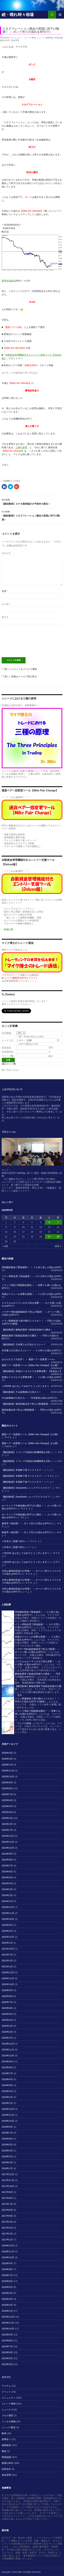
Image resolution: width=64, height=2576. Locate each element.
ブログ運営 (7, 2415)
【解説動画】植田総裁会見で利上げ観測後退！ (26, 1404)
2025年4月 (7, 1812)
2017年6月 (7, 2210)
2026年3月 (7, 1758)
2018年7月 (7, 2132)
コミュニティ (16, 38)
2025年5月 (7, 1806)
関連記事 (8, 929)
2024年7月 (7, 1865)
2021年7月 (7, 1954)
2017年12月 (8, 2174)
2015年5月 (7, 2358)
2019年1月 (7, 2103)
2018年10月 (8, 2121)
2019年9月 (7, 2061)
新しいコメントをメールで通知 (20, 669)
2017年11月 (8, 2180)
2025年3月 (7, 1818)
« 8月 (5, 1246)
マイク (8, 1437)
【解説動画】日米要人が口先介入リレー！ (24, 1344)
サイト (5, 617)
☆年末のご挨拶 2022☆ (14, 1541)
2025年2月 (7, 1824)
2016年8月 (7, 2269)
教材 (4, 2451)
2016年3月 (7, 2299)
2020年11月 (8, 1978)
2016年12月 (8, 2245)
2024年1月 (7, 1901)
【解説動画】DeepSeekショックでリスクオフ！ (27, 1487)
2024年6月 (7, 1871)
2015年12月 (8, 2316)
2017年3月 (7, 2227)
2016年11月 (8, 2251)
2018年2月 (7, 2162)
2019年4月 (7, 2091)
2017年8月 (7, 2198)
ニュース (41, 38)
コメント (6, 553)
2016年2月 (7, 2305)
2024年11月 (8, 1842)
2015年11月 (8, 2322)
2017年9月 (7, 2192)
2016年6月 (7, 2281)
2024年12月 (8, 1836)
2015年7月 (7, 2346)
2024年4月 (7, 1883)
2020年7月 (7, 2002)
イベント (6, 2391)
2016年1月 (7, 2311)
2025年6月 (7, 1800)
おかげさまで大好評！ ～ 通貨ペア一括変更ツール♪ (28, 1359)
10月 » (58, 1246)
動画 (4, 2433)
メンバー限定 (9, 2427)
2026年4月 (7, 1752)
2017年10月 (8, 2186)
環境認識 (59, 38)
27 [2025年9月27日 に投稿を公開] (49, 1236)
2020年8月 (7, 1996)
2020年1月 (7, 2037)
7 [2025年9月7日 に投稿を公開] (58, 1222)
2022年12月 (8, 1937)
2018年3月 (7, 2156)
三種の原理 (21, 447)
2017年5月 (7, 2216)
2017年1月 (7, 2239)
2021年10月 (8, 1948)
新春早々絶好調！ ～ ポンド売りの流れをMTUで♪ (27, 1523)
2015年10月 (8, 2328)
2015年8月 (7, 2340)
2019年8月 (7, 2067)
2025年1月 (7, 1830)
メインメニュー (60, 15)
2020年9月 (7, 1990)
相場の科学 (5, 40)
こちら (14, 1070)
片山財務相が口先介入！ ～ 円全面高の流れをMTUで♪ (30, 1398)
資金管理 (15, 40)
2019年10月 (8, 2055)
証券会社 (6, 2469)
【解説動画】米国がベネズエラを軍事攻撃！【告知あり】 (32, 1371)
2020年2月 (7, 2031)
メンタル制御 (9, 2421)
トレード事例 (29, 38)
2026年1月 (7, 1764)
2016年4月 (7, 2293)
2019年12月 (8, 2043)
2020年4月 (7, 2020)
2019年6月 (7, 2079)
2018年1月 (7, 2168)
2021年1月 (7, 1966)
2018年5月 (7, 2144)
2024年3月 (7, 1889)
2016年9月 (7, 2263)
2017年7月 (7, 2204)
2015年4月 (7, 2364)
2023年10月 (8, 1919)
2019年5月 (7, 2085)
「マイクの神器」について (29, 1723)
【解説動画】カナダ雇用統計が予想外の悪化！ (32, 501)
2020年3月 (7, 2026)
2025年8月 (7, 1788)
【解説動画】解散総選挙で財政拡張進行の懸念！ (27, 1329)
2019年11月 (8, 2049)
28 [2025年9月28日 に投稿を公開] (58, 1236)
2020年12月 (8, 1972)
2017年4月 (7, 2221)
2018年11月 (8, 2115)
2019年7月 (7, 2073)
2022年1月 (7, 1942)
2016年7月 (7, 2275)
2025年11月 (8, 1770)
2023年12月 (8, 1907)
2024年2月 (7, 1895)
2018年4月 (7, 2150)
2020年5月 (7, 2014)
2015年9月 (7, 2334)
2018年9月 (7, 2126)
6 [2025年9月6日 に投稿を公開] (49, 1222)
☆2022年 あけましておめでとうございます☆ (25, 1553)
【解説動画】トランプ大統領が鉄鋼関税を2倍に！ (28, 1452)
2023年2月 (7, 1931)
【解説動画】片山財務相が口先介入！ (21, 1392)
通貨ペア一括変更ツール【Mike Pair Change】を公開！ (31, 1365)
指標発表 (50, 38)
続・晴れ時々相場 (18, 14)
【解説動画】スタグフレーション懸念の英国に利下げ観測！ (32, 515)
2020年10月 (8, 1984)
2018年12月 (8, 2109)
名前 (5, 591)
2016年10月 (8, 2257)
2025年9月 (7, 1782)
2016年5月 (7, 2287)
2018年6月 (7, 2138)
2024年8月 (7, 1859)
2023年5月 (7, 1925)
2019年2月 (7, 2097)
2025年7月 (7, 1794)
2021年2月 (7, 1960)
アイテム (6, 2386)
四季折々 (6, 2439)
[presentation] (15, 642)
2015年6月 (7, 2352)
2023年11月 (8, 1913)
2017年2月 (7, 2233)
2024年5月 (7, 1877)
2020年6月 (7, 2008)
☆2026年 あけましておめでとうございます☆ (25, 1386)
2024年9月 (7, 1853)
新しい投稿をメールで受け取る (20, 676)
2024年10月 (8, 1847)
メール (6, 604)
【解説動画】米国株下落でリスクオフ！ (22, 1470)
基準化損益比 (9, 280)
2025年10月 (8, 1776)
